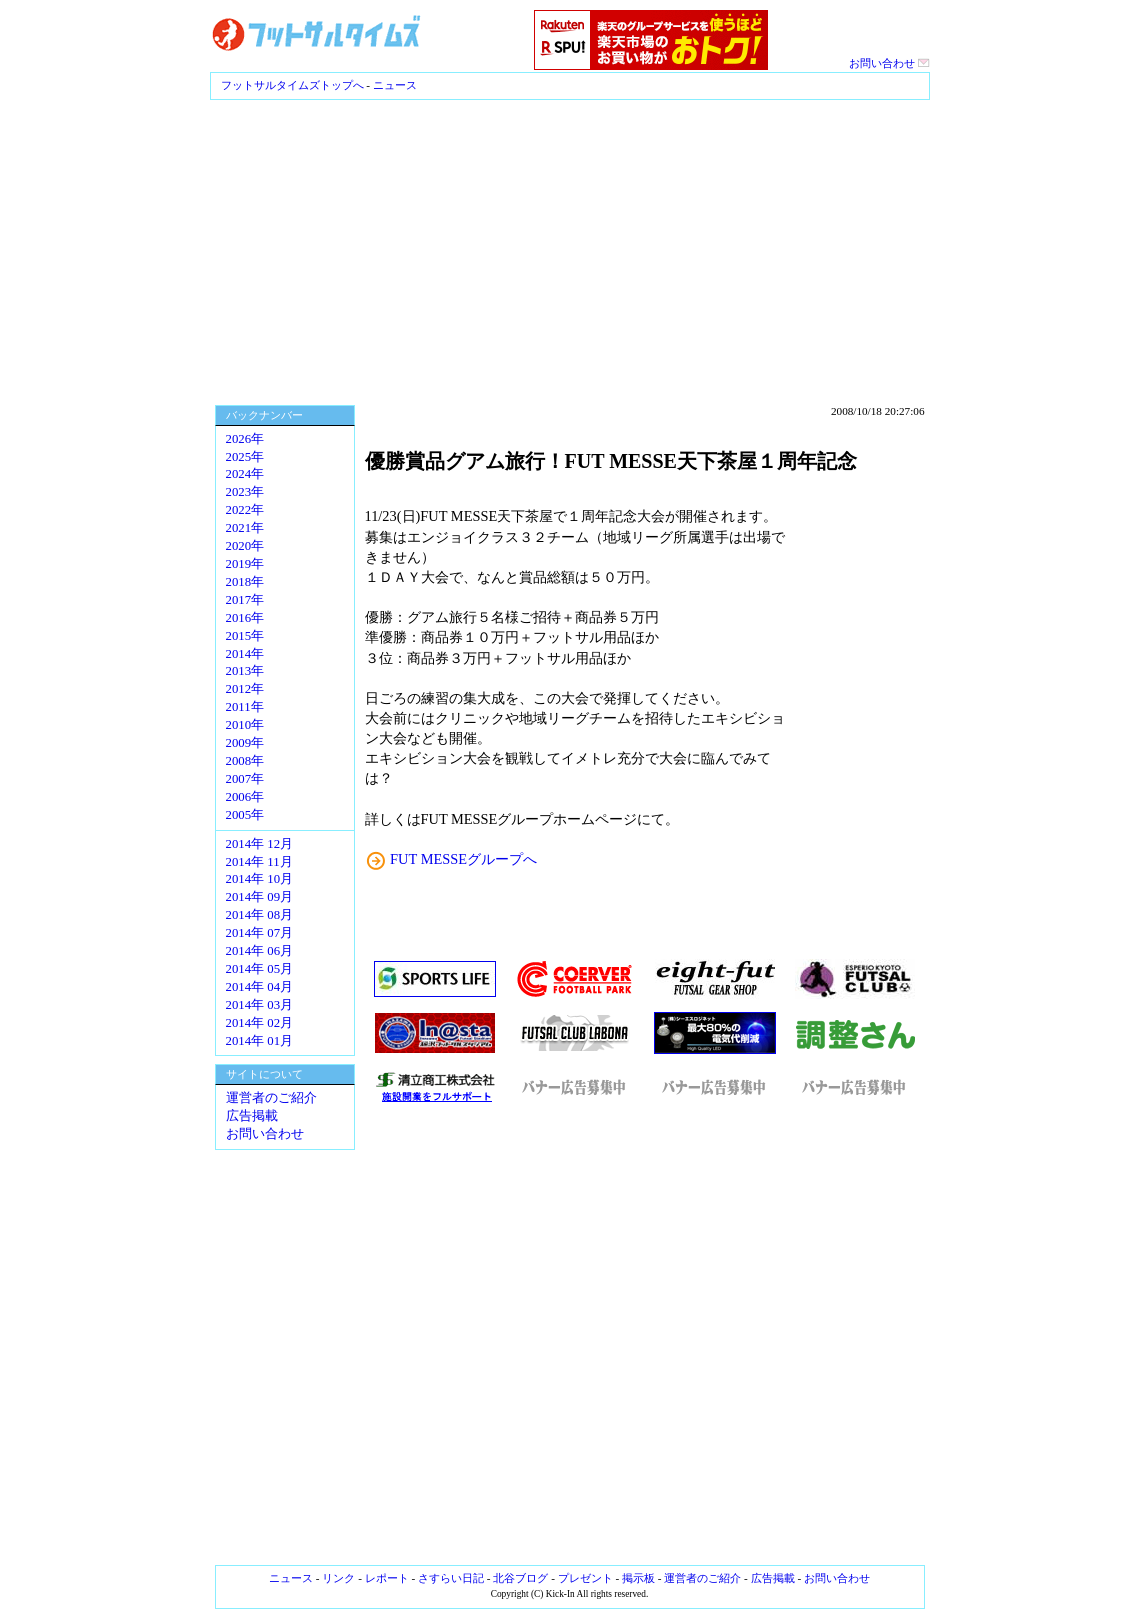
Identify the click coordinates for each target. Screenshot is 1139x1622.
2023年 (245, 492)
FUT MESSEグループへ (463, 859)
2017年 (245, 600)
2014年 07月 (260, 933)
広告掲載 (252, 1116)
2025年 (245, 457)
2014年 (245, 654)
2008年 (245, 761)
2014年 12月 (260, 844)
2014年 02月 (260, 1023)
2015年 (245, 636)
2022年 (245, 510)
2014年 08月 (260, 915)
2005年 (245, 815)
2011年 (245, 707)
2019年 (245, 564)
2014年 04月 (260, 987)
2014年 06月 (260, 951)
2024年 (245, 474)
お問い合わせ (889, 63)
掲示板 (638, 1578)
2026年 (245, 439)
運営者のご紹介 (271, 1098)
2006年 (245, 797)
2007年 (245, 779)
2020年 (245, 546)
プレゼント (585, 1578)
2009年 (245, 743)
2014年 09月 (260, 897)
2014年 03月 (260, 1005)
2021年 (245, 528)
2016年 (245, 618)
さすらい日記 (451, 1578)
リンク (338, 1578)
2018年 (245, 582)
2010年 (245, 725)
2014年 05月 (260, 969)
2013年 (245, 671)
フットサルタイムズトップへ (292, 85)
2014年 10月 (260, 879)
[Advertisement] (569, 250)
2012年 (245, 689)
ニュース (395, 85)
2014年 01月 (260, 1041)
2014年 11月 (259, 862)
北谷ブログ (520, 1578)
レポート (387, 1578)
